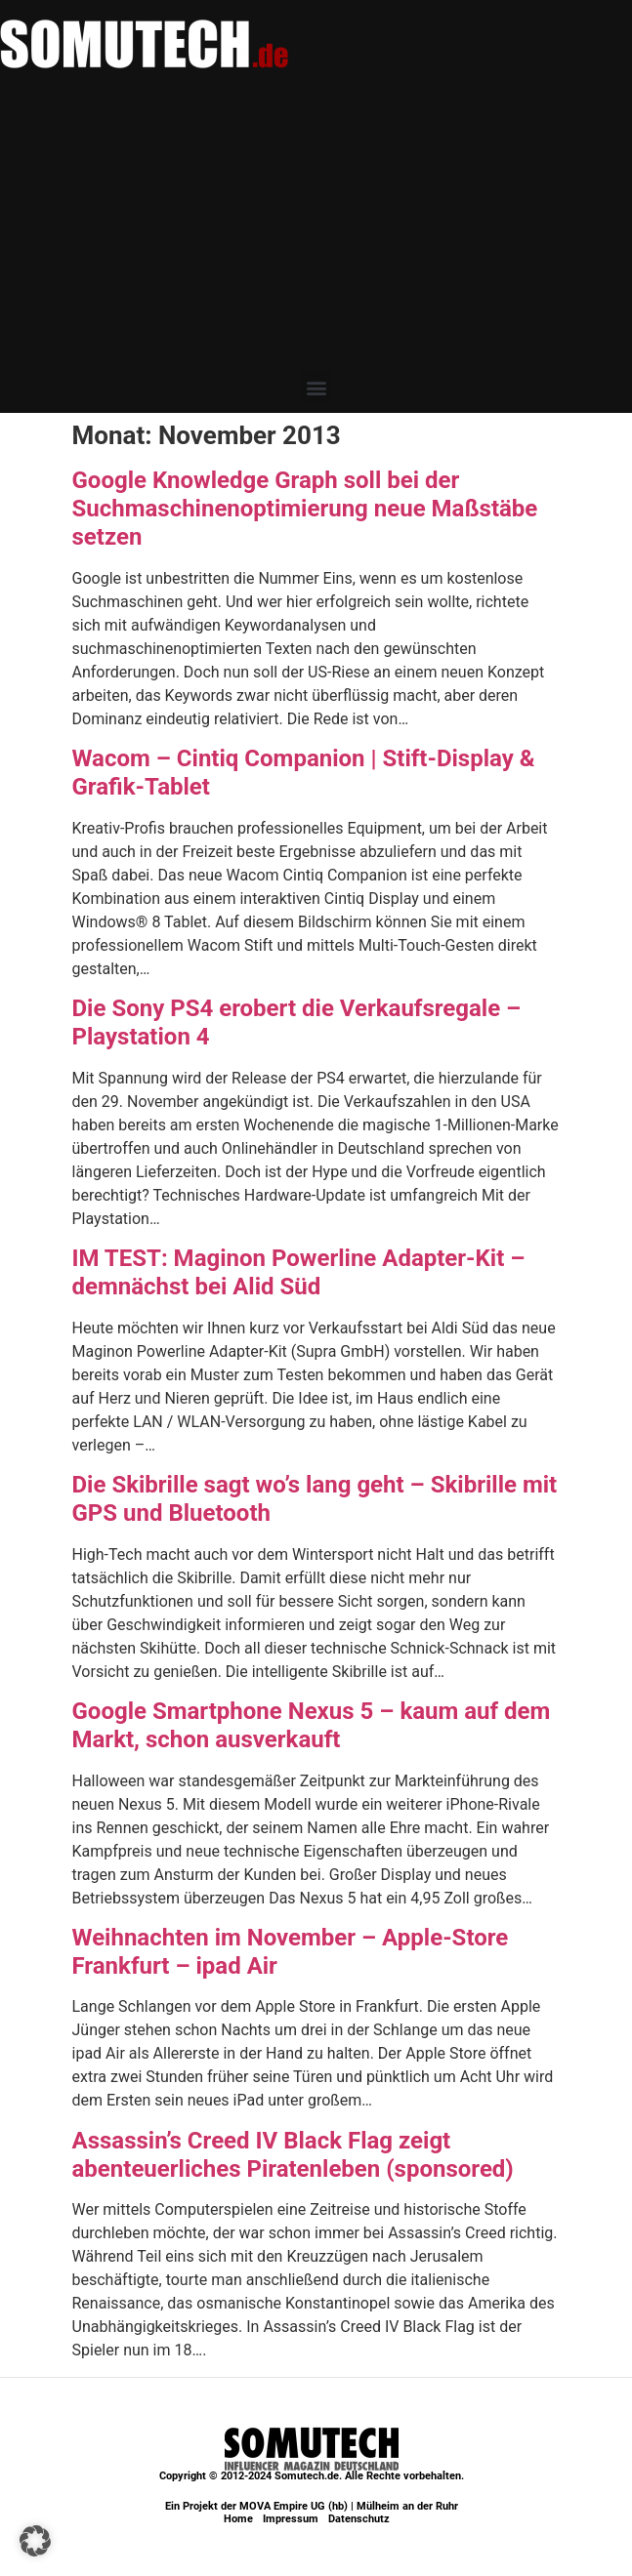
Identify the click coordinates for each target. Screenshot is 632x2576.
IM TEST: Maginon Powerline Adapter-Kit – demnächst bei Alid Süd (299, 1272)
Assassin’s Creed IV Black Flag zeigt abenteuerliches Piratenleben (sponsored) (293, 2155)
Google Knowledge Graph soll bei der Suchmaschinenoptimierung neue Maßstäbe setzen (305, 509)
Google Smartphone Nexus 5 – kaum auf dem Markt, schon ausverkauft (311, 1725)
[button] (316, 387)
